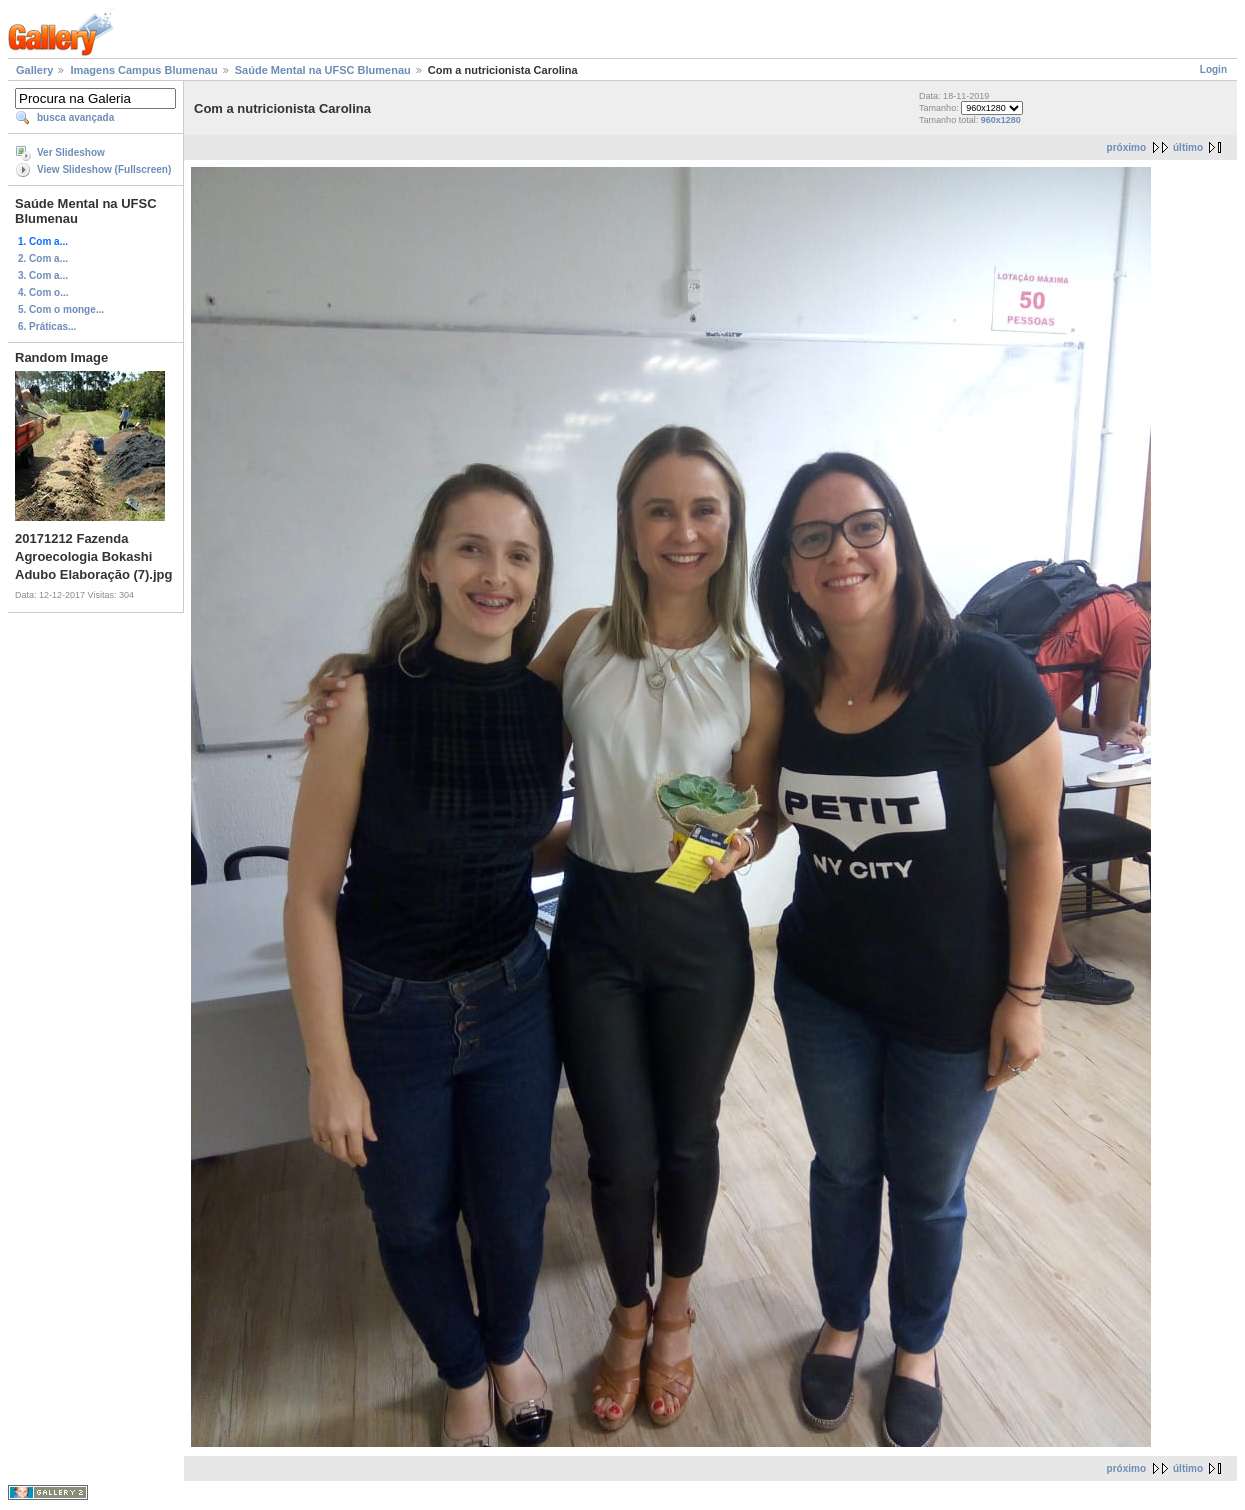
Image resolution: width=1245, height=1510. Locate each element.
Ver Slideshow (71, 152)
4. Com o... (43, 292)
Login (1213, 69)
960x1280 (1001, 120)
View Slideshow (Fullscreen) (104, 169)
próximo (1126, 147)
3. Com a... (43, 275)
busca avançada (75, 117)
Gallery (34, 70)
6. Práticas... (47, 326)
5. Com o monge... (61, 309)
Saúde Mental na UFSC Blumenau (323, 70)
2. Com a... (43, 258)
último (1188, 147)
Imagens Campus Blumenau (143, 70)
